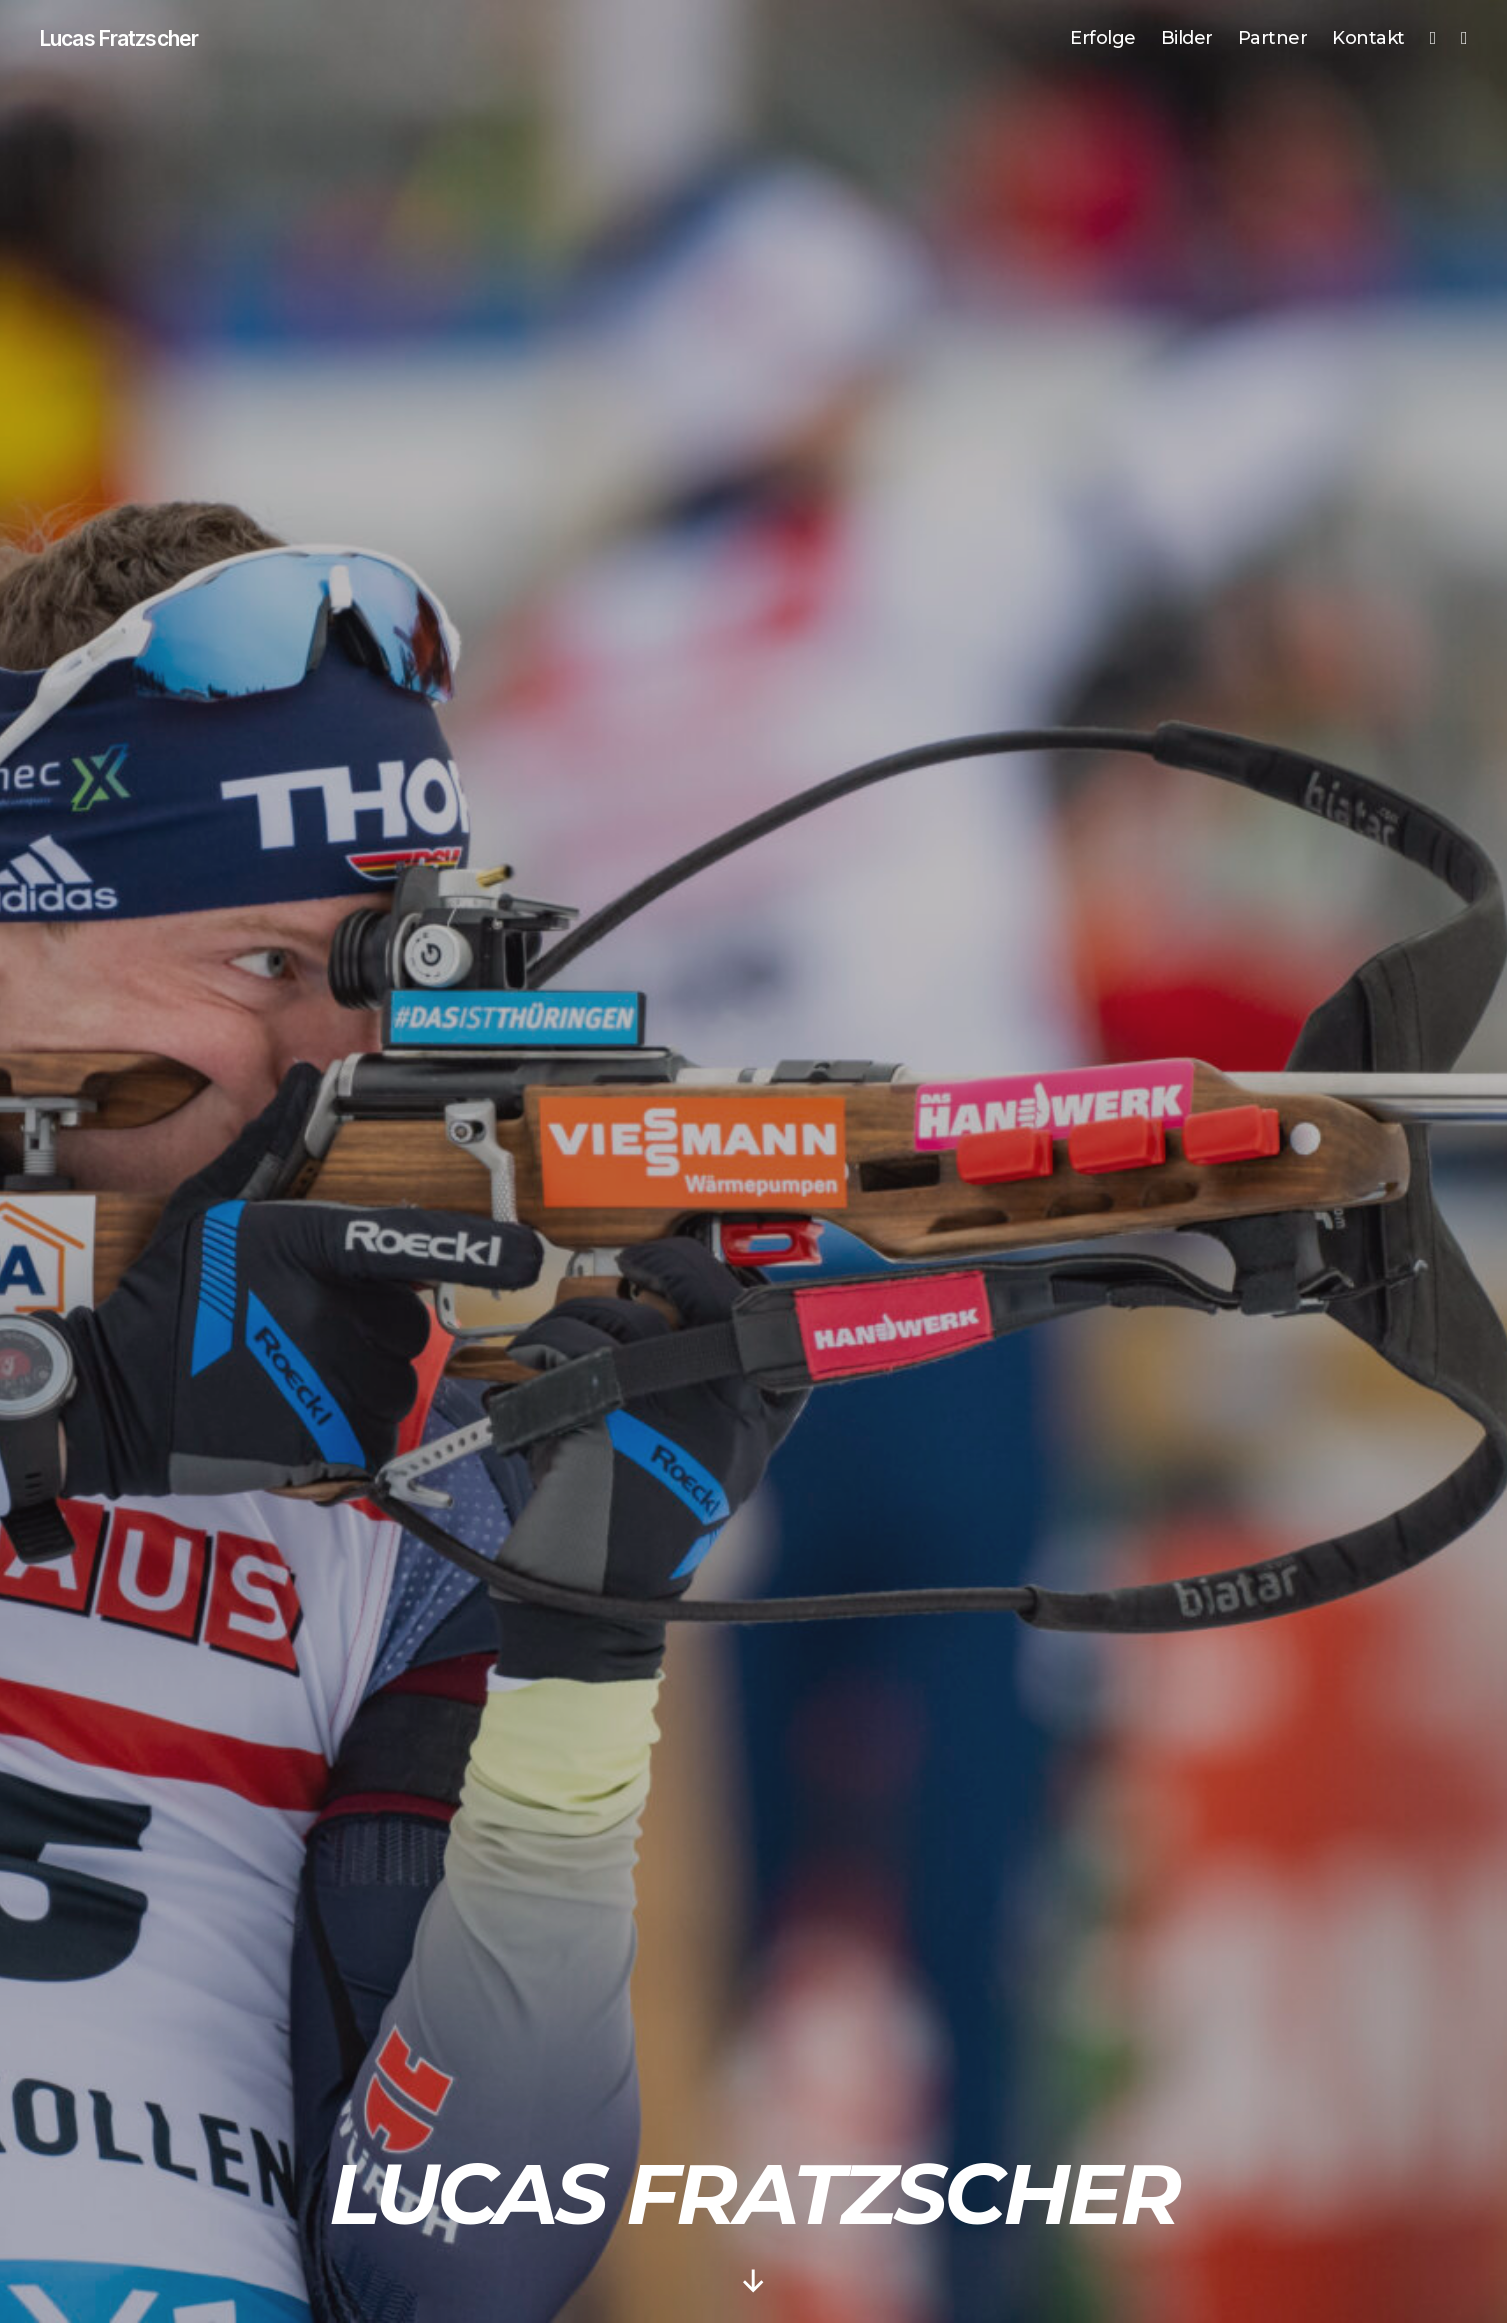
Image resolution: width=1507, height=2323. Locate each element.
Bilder (1187, 39)
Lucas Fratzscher (134, 40)
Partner (1273, 39)
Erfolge (1103, 39)
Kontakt (1368, 39)
